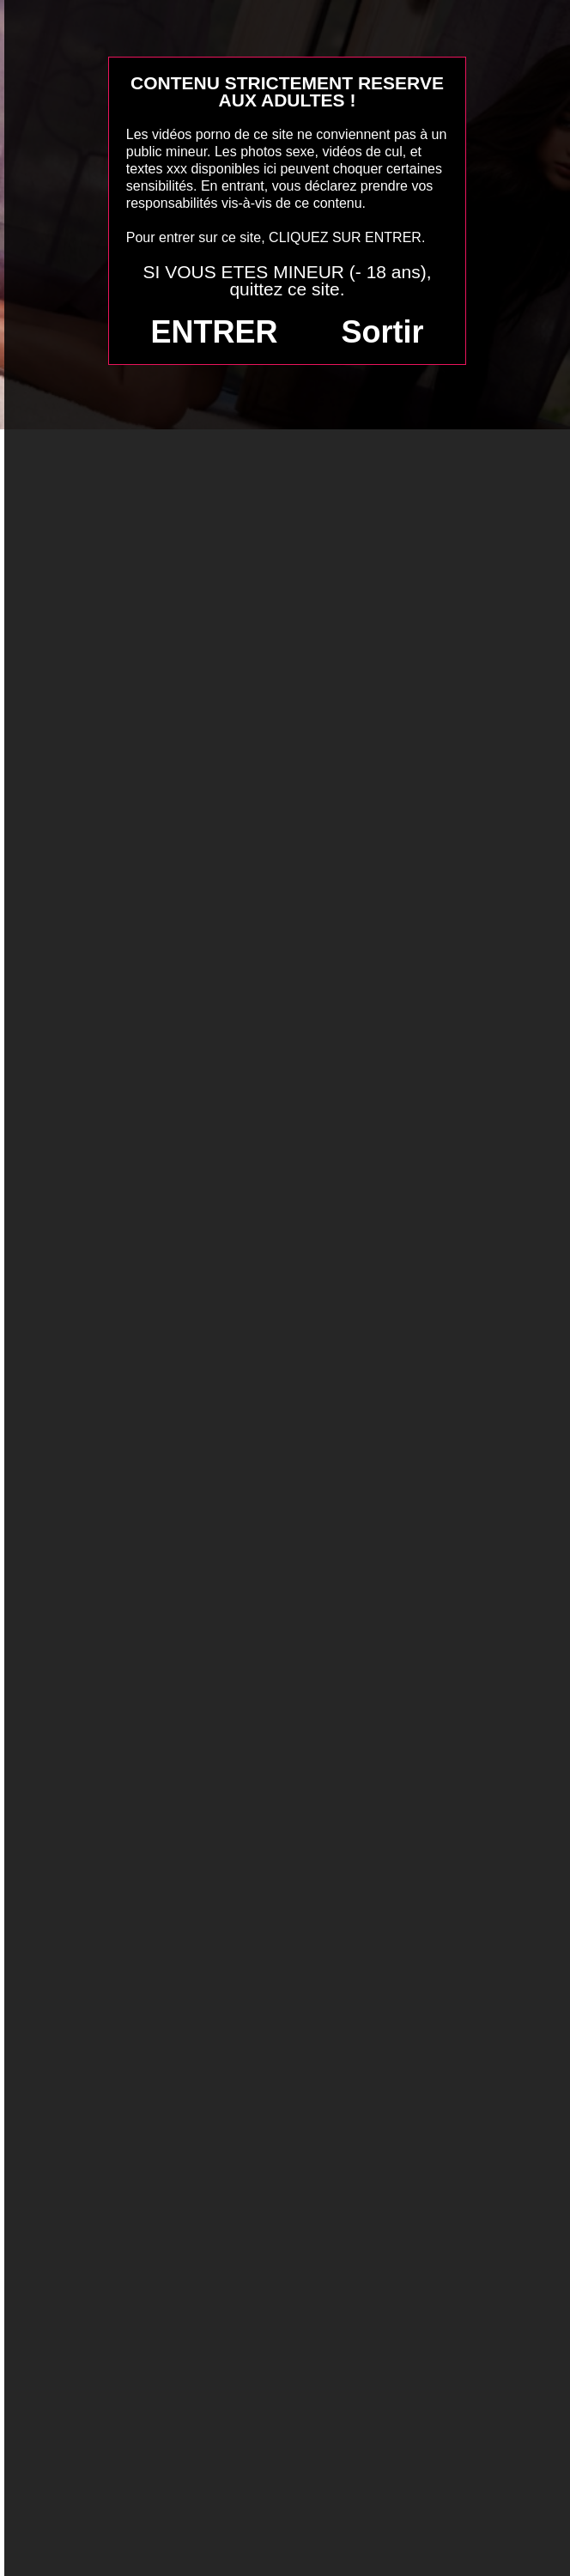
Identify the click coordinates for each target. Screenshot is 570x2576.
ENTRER (214, 331)
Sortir (382, 331)
